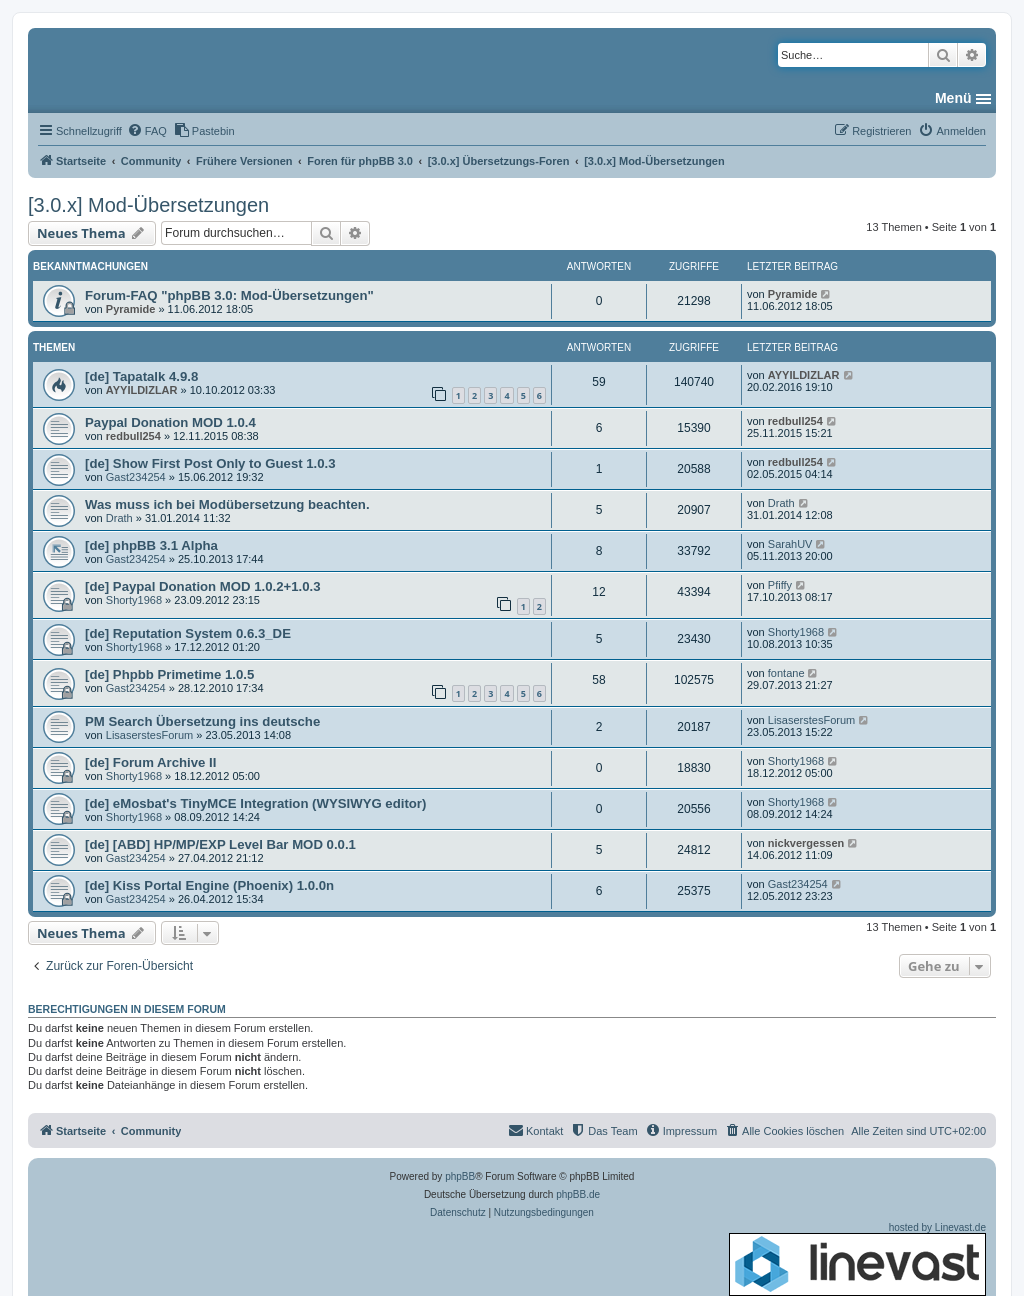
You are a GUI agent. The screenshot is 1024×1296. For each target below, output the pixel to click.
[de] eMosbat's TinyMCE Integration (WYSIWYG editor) (255, 803)
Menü (953, 98)
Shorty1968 (134, 600)
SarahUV (790, 544)
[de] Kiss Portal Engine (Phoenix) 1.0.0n (209, 885)
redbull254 (133, 436)
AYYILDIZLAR (142, 390)
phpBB (460, 1176)
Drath (119, 518)
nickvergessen (806, 843)
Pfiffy (780, 585)
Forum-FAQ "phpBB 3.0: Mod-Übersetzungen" (229, 295)
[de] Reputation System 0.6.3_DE (188, 633)
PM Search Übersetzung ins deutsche (202, 721)
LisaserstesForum (149, 735)
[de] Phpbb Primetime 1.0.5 (169, 674)
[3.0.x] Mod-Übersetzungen (148, 205)
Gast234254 (136, 477)
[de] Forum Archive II (150, 762)
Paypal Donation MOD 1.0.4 (170, 422)
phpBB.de (578, 1194)
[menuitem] (147, 131)
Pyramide (131, 309)
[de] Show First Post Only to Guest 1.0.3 (210, 463)
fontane (786, 673)
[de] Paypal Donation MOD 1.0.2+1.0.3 (203, 586)
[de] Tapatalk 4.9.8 (141, 376)
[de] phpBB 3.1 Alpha (151, 545)
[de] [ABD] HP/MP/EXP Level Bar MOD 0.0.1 (220, 844)
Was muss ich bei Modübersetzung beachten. (227, 504)
